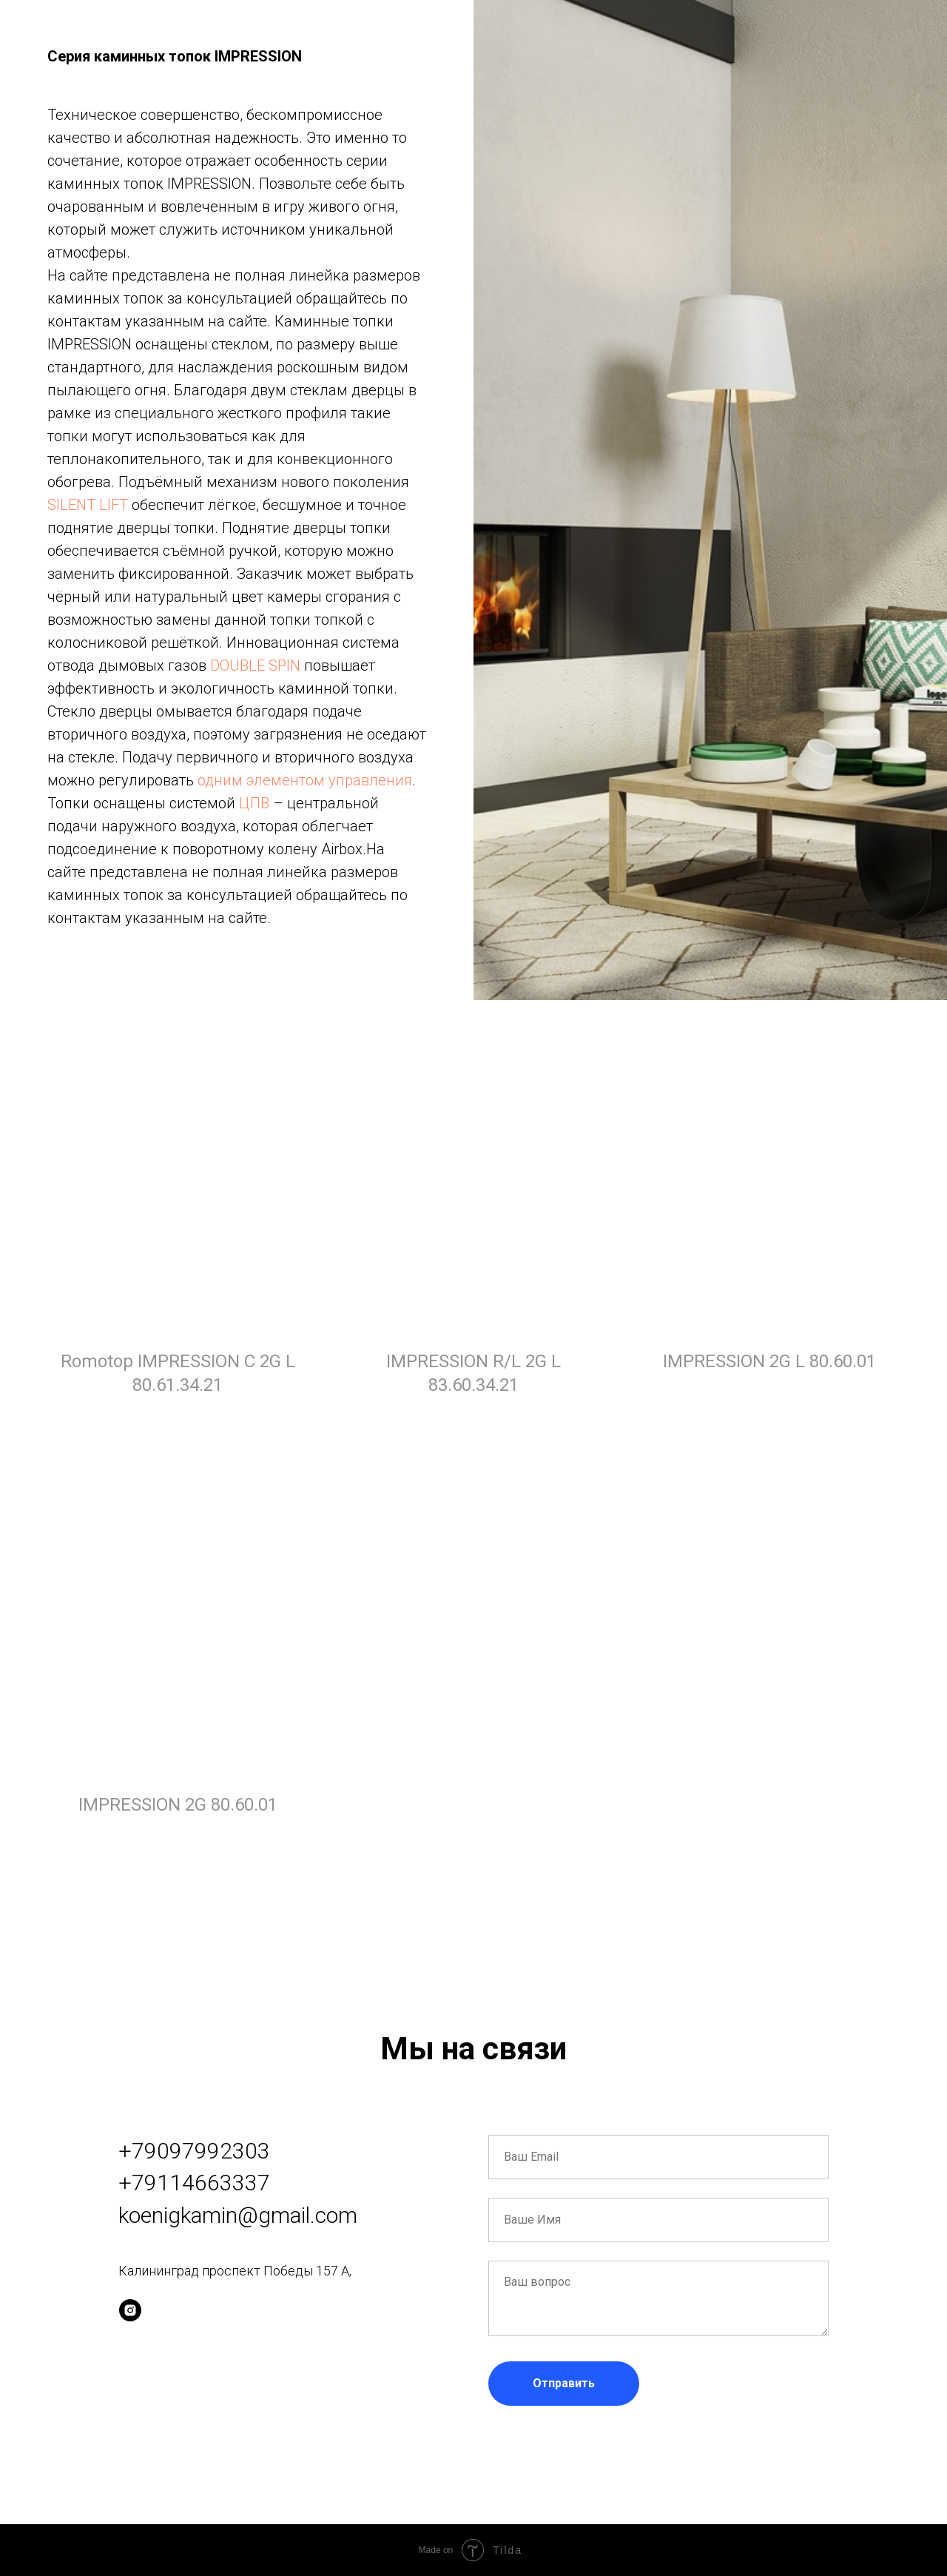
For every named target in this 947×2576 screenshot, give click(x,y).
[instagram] (130, 2310)
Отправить (564, 2383)
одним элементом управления (305, 780)
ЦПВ (254, 803)
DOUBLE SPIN (255, 665)
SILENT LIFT (87, 505)
